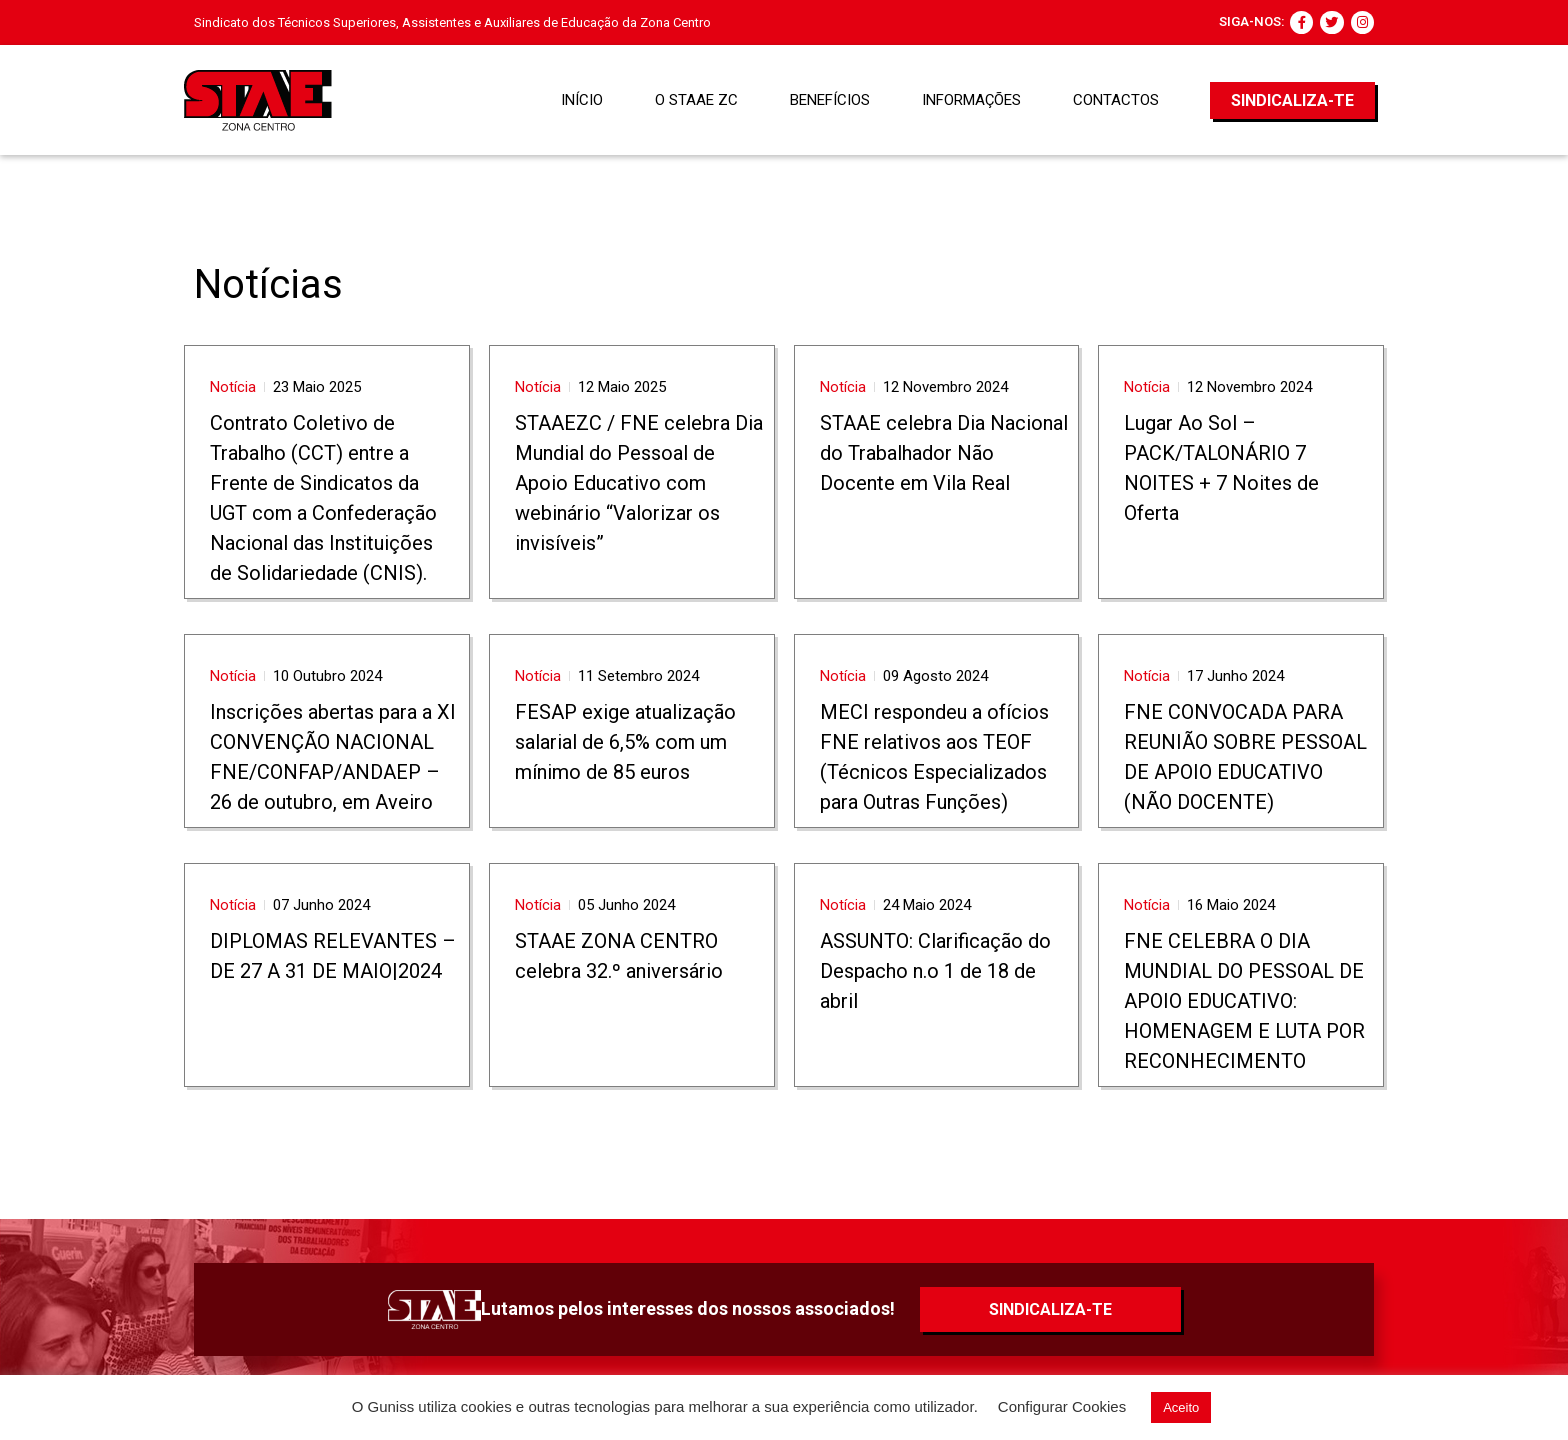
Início (582, 100)
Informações (971, 100)
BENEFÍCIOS (830, 100)
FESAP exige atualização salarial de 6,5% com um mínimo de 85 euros (625, 742)
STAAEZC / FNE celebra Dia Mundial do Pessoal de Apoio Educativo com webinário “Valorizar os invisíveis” (639, 483)
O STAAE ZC (696, 100)
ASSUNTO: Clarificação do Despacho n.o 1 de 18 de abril (935, 971)
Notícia (233, 387)
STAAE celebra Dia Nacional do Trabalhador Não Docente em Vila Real (944, 453)
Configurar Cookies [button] (1062, 1406)
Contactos (1116, 100)
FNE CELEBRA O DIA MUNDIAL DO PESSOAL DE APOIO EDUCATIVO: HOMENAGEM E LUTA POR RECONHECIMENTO (1244, 1001)
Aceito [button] (1181, 1407)
